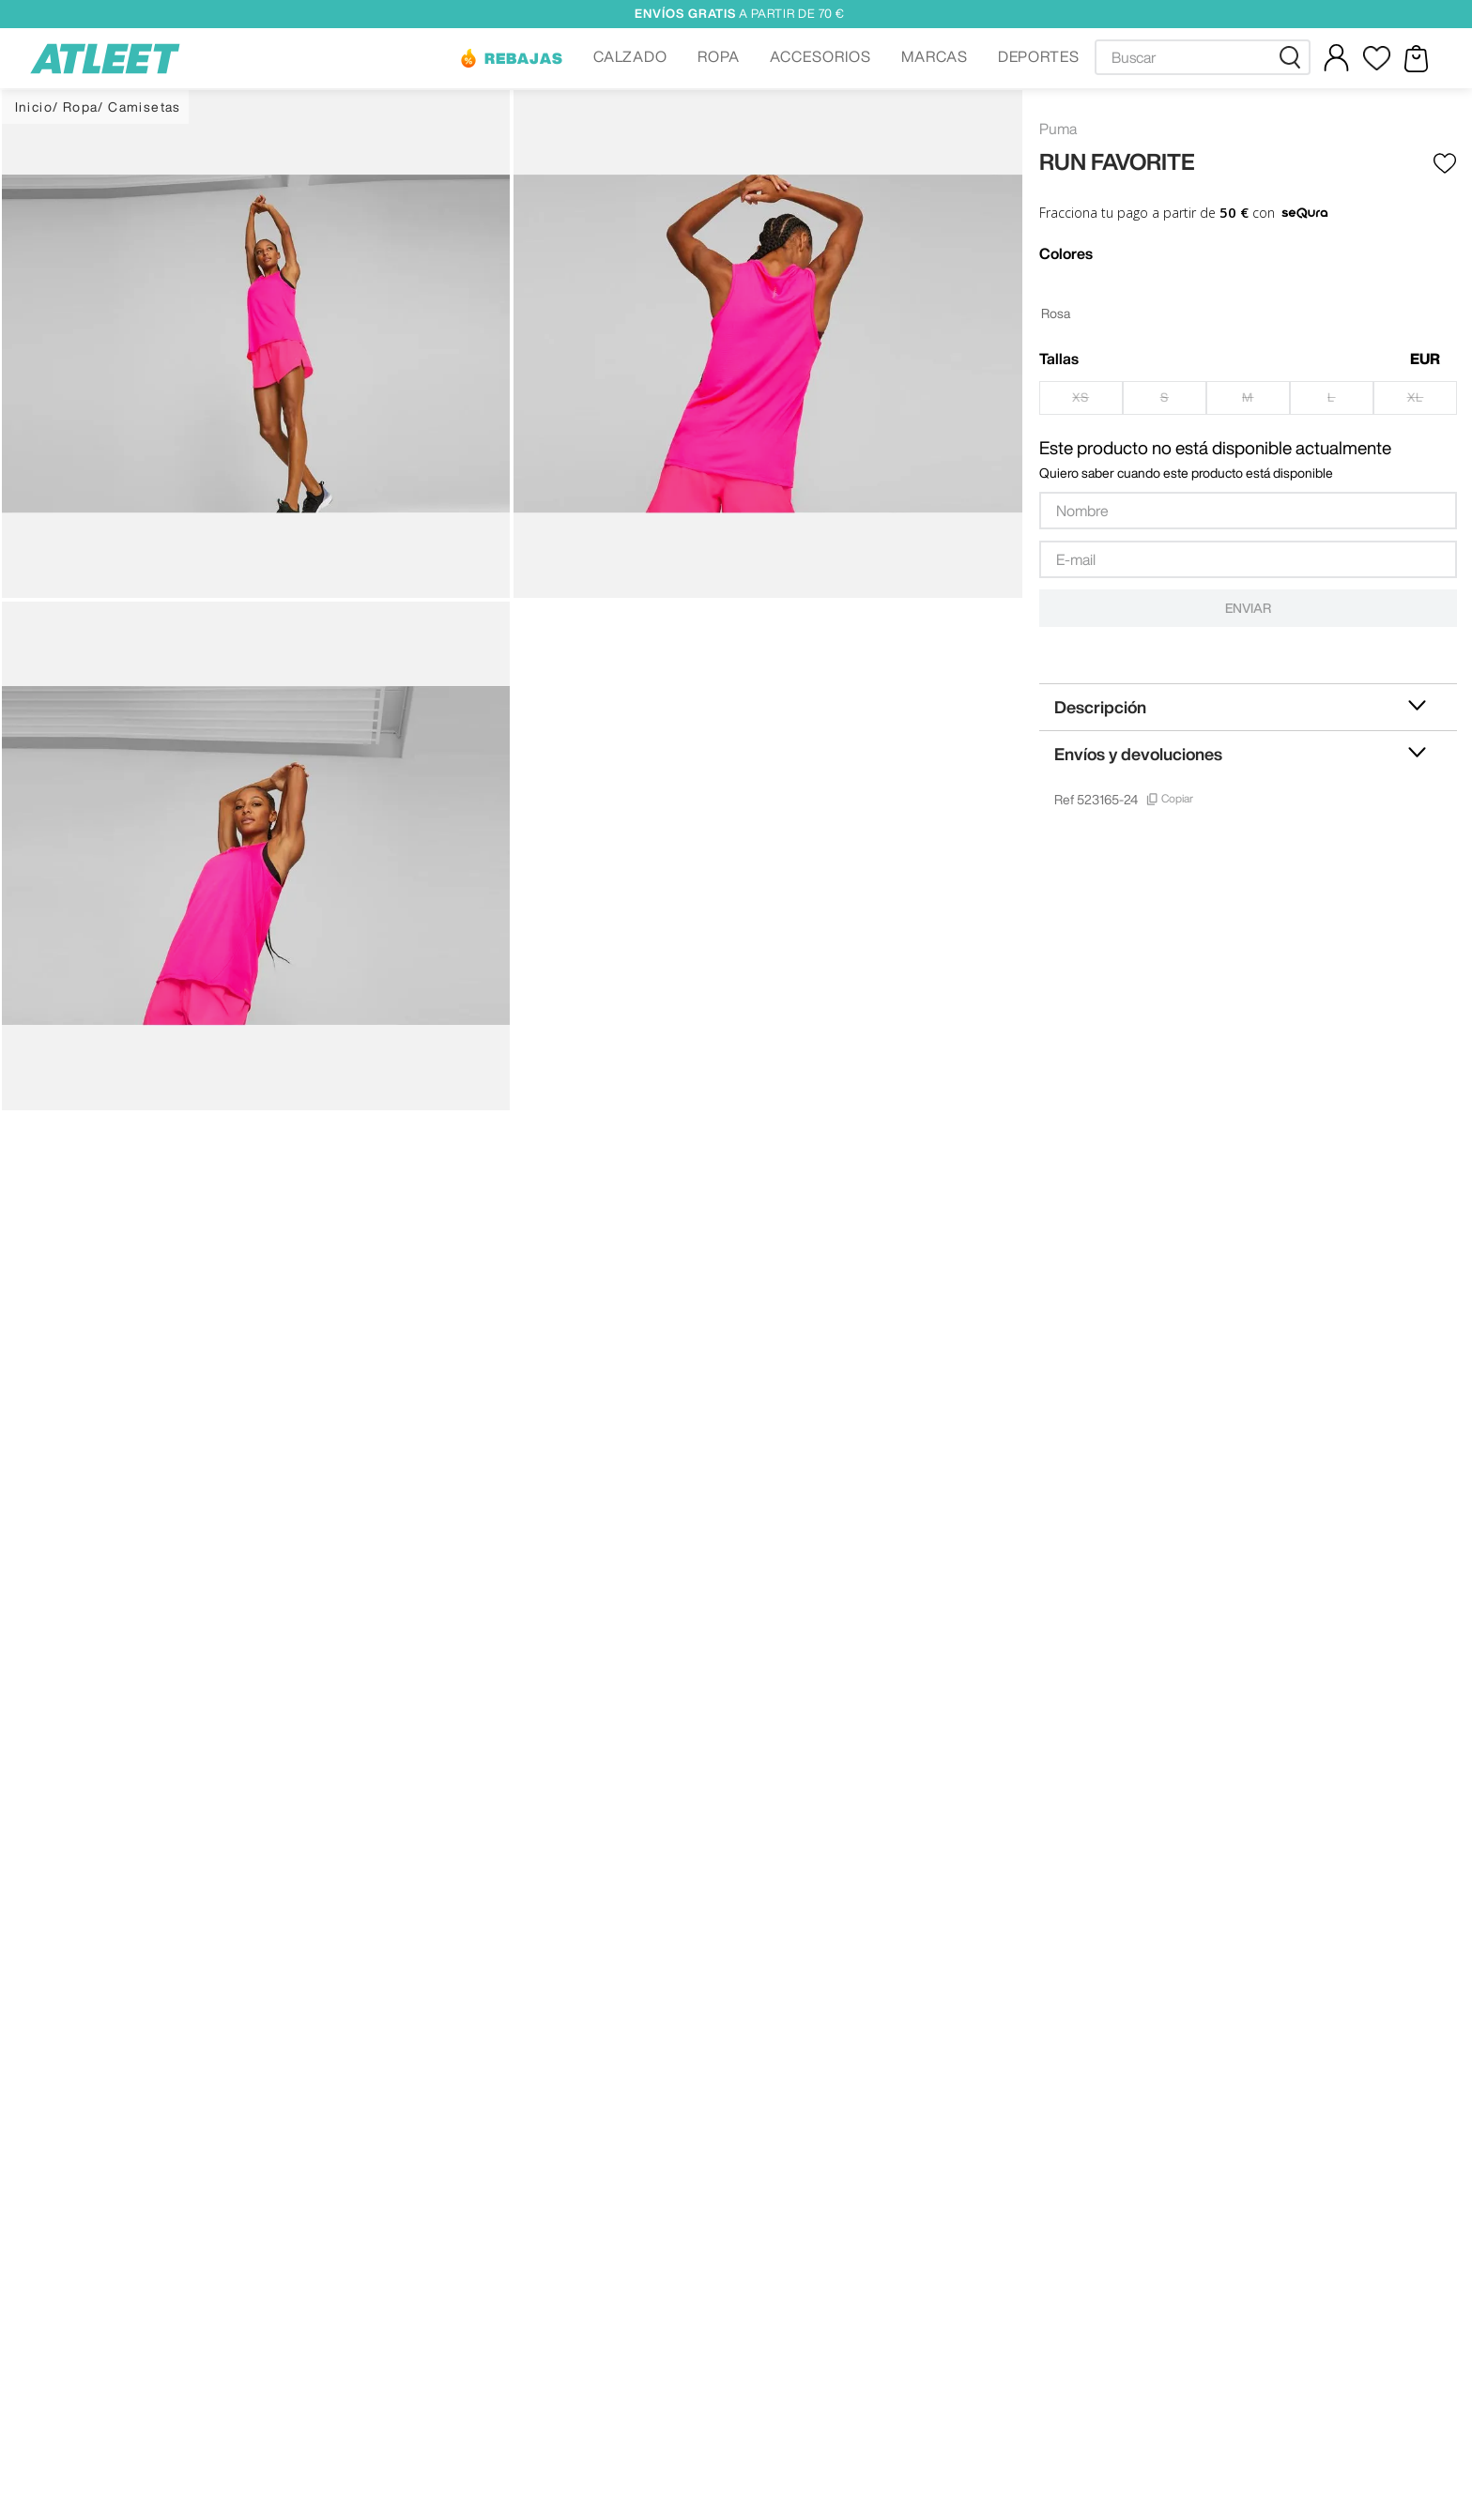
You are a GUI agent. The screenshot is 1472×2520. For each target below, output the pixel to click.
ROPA (719, 56)
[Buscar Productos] (1294, 57)
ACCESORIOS (820, 56)
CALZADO (630, 56)
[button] (510, 58)
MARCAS (934, 56)
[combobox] (1203, 57)
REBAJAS (523, 58)
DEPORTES (1039, 56)
